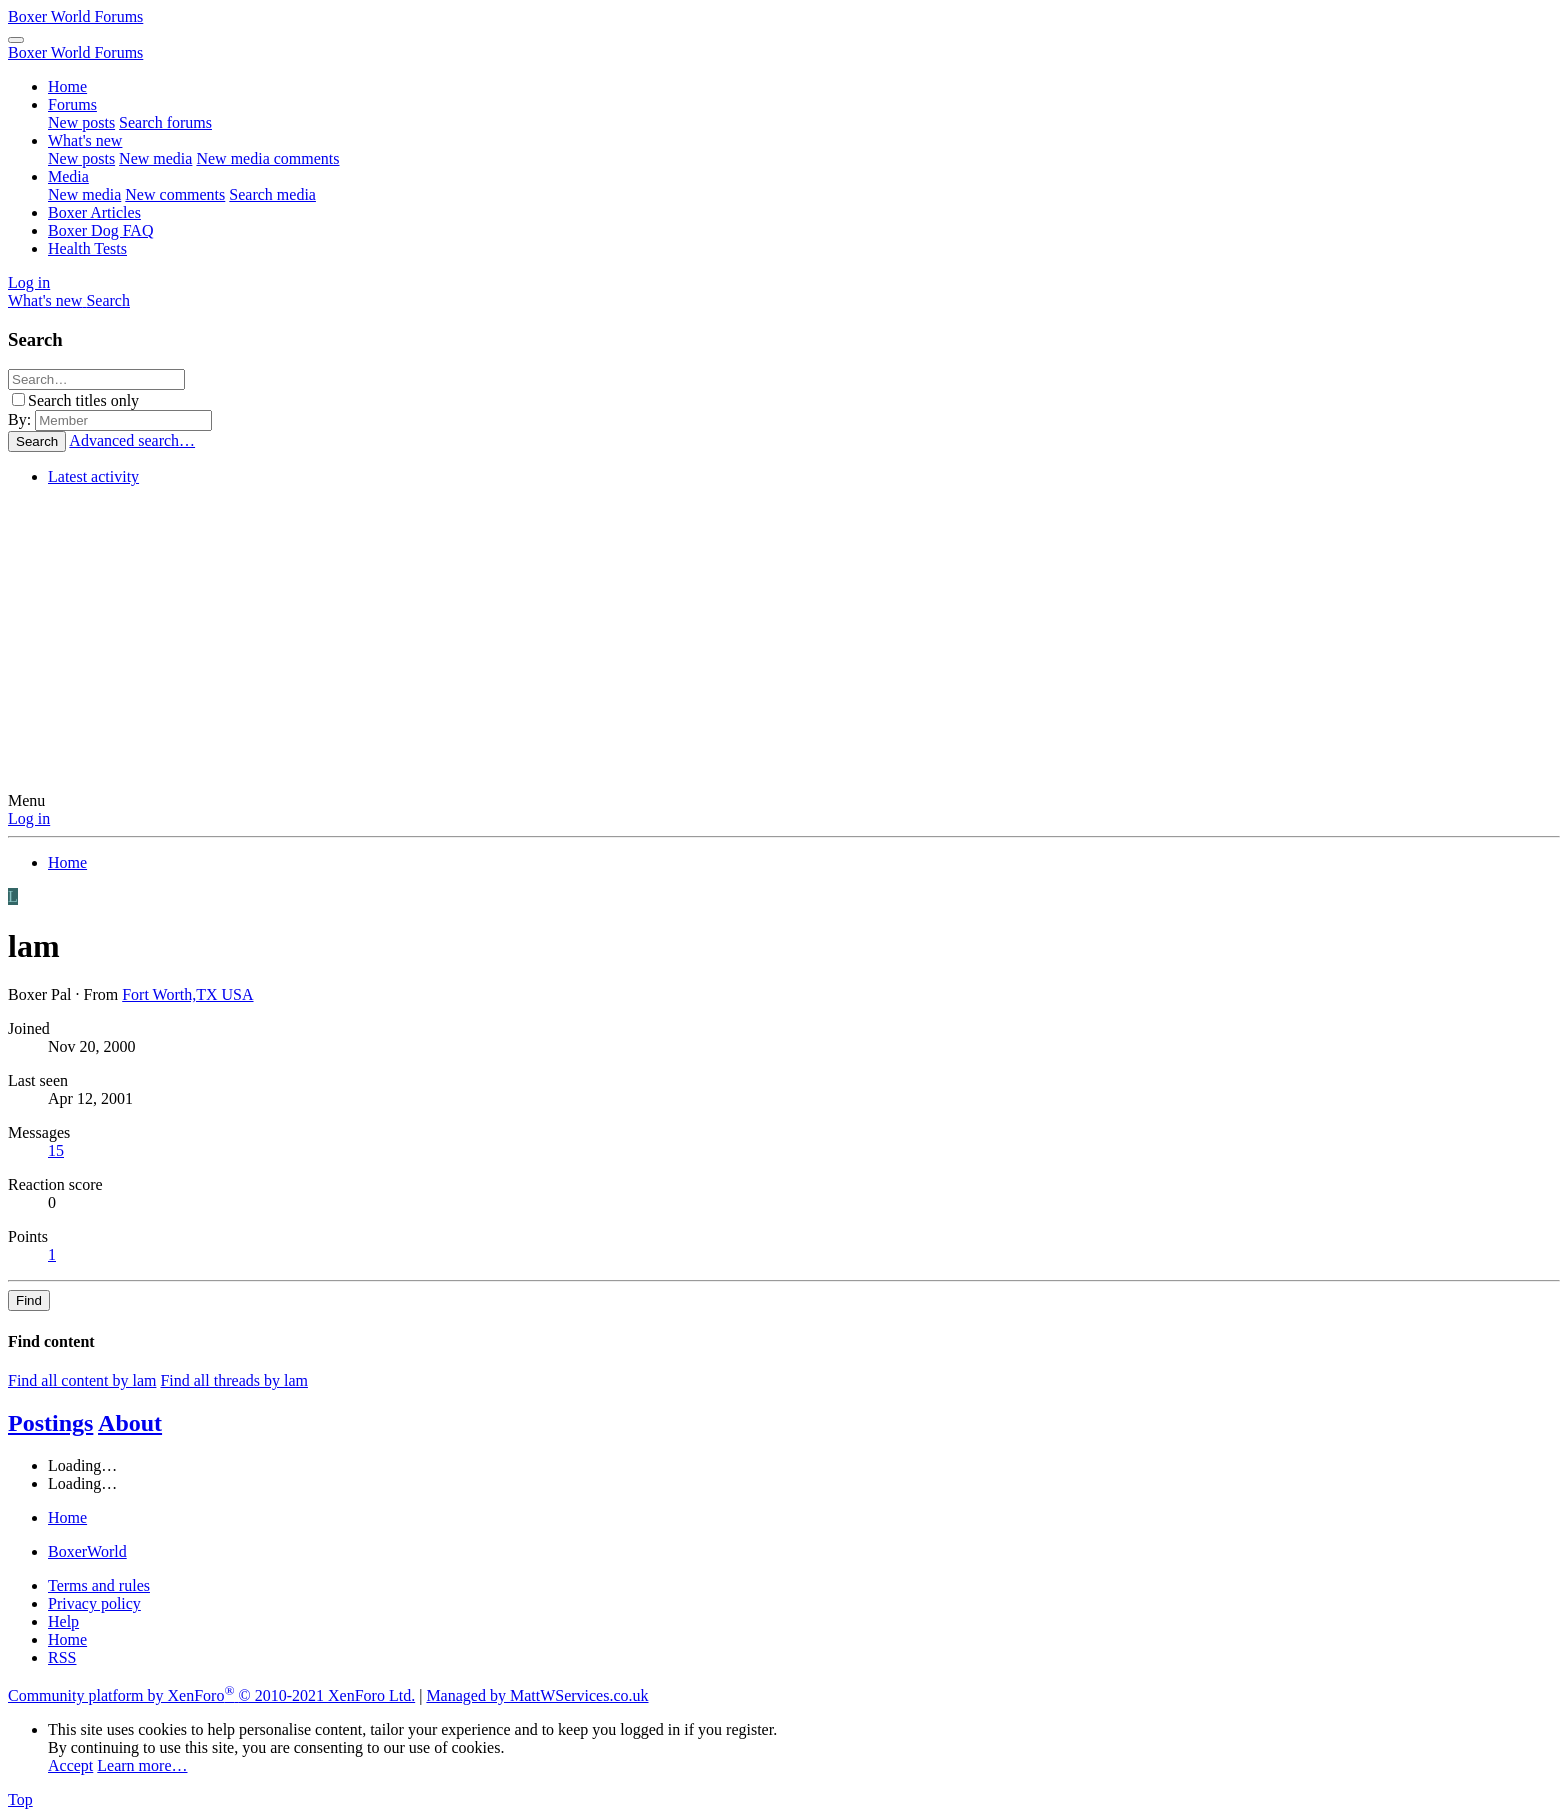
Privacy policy (94, 1603)
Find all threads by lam (234, 1380)
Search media (272, 194)
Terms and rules (99, 1585)
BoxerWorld (87, 1551)
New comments (175, 194)
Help (63, 1621)
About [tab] (130, 1423)
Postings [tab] (50, 1423)
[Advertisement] (784, 642)
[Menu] (16, 40)
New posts (81, 122)
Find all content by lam (82, 1380)
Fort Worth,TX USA (187, 994)
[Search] (108, 300)
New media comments (267, 158)
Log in (29, 818)
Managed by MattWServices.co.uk (537, 1695)
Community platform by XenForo (211, 1695)
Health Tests (87, 248)
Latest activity (93, 476)
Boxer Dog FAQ (100, 230)
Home (67, 86)
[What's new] (47, 300)
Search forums (165, 122)
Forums (72, 104)
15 (56, 1150)
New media (155, 158)
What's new (85, 140)
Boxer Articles (94, 212)
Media (68, 176)
